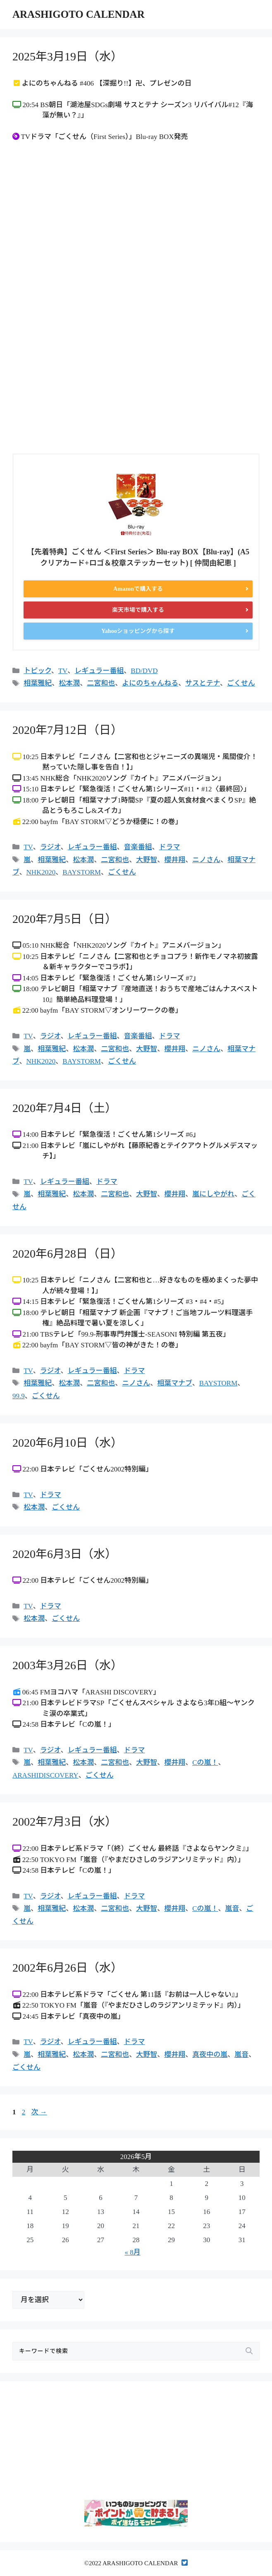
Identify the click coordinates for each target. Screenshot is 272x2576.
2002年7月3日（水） (64, 1821)
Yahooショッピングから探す (137, 631)
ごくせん (241, 683)
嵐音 (232, 1908)
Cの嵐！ (205, 1762)
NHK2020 (41, 872)
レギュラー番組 (99, 671)
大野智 (146, 860)
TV (63, 671)
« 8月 (132, 2252)
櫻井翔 (174, 860)
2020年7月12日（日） (67, 730)
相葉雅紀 (38, 683)
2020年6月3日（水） (64, 1554)
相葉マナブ (174, 1383)
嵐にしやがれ (213, 1194)
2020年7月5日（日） (64, 919)
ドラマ (169, 847)
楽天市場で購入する (138, 610)
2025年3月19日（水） (67, 56)
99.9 (18, 1396)
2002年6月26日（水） (67, 1967)
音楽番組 (138, 847)
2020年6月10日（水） (67, 1442)
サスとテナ (202, 683)
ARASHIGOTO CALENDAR (78, 14)
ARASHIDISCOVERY (45, 1775)
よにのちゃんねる (150, 683)
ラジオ (50, 847)
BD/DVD (144, 671)
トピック (37, 671)
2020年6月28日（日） (67, 1253)
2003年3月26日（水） (67, 1665)
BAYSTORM (81, 872)
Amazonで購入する (138, 589)
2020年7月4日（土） (64, 1108)
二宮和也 (101, 683)
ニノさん (206, 860)
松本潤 (69, 683)
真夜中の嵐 (209, 2054)
